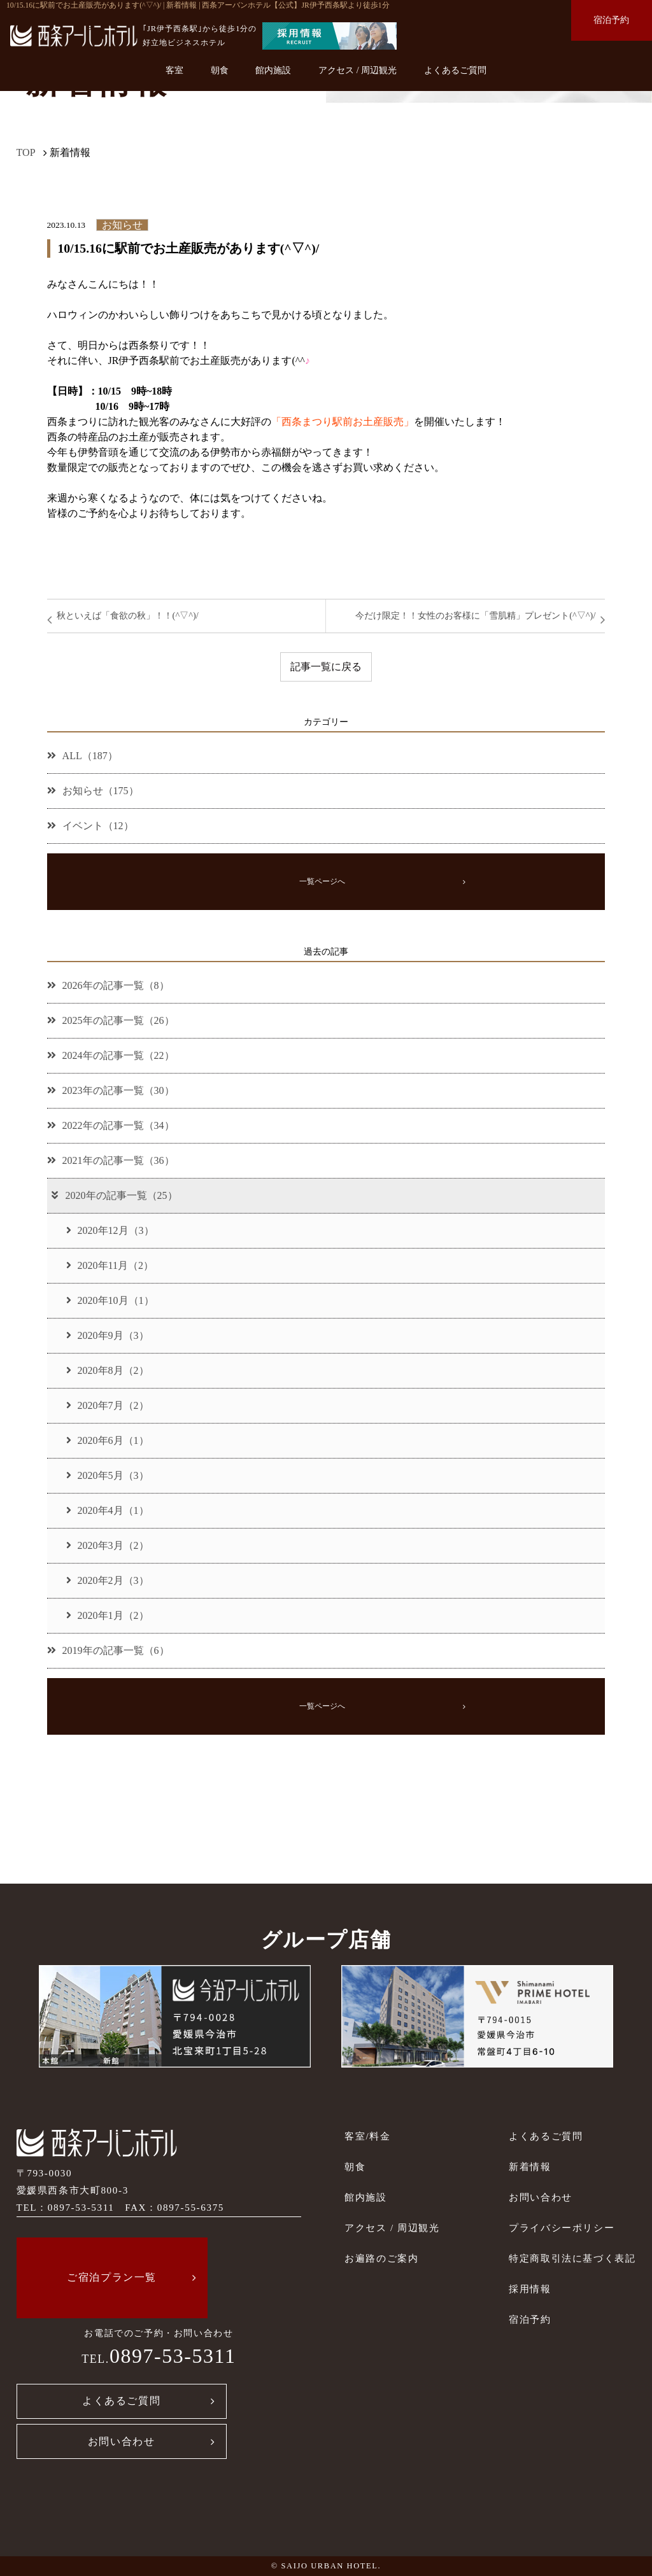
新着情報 (530, 2166)
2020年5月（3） (107, 1475)
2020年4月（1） (107, 1510)
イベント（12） (90, 825)
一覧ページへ (322, 881)
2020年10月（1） (110, 1300)
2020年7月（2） (107, 1405)
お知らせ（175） (93, 790)
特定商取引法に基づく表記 (572, 2258)
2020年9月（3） (107, 1335)
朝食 (220, 70)
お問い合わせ (121, 2441)
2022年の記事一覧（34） (110, 1125)
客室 (174, 70)
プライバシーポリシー (561, 2227)
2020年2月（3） (107, 1580)
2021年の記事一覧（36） (110, 1160)
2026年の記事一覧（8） (108, 985)
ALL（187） (82, 755)
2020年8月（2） (107, 1370)
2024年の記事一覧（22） (110, 1055)
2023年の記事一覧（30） (110, 1090)
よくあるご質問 (455, 70)
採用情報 (530, 2288)
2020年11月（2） (109, 1265)
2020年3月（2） (107, 1545)
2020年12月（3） (110, 1230)
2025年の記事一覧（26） (110, 1020)
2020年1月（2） (107, 1615)
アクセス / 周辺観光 (357, 70)
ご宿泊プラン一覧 (112, 2277)
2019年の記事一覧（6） (108, 1650)
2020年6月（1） (107, 1440)
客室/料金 (367, 2136)
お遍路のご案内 (381, 2258)
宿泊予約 (611, 20)
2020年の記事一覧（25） (114, 1195)
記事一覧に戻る (326, 666)
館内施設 (273, 70)
